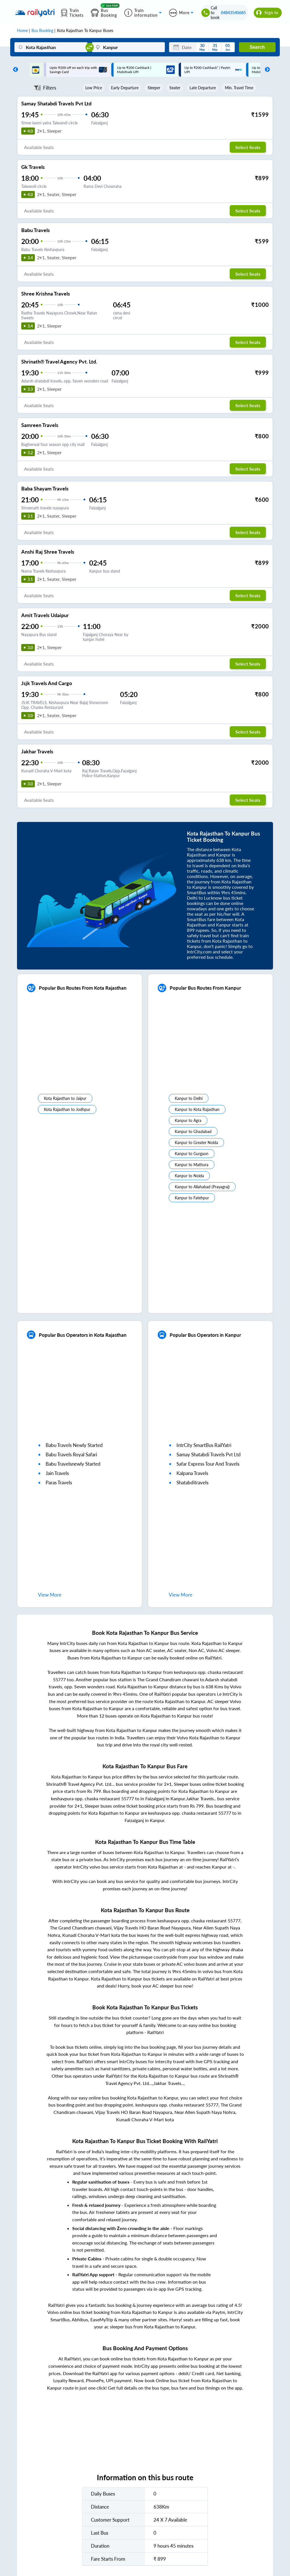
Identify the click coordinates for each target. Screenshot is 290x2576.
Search (257, 47)
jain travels (57, 1473)
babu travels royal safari (71, 1454)
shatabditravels (192, 1482)
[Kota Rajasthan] (51, 47)
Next (266, 70)
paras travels (59, 1482)
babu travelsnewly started (73, 1464)
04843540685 (233, 12)
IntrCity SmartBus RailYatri (203, 1445)
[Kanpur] (128, 47)
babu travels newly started (74, 1445)
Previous (14, 70)
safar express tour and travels (207, 1464)
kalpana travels (192, 1473)
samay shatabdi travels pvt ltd (208, 1454)
